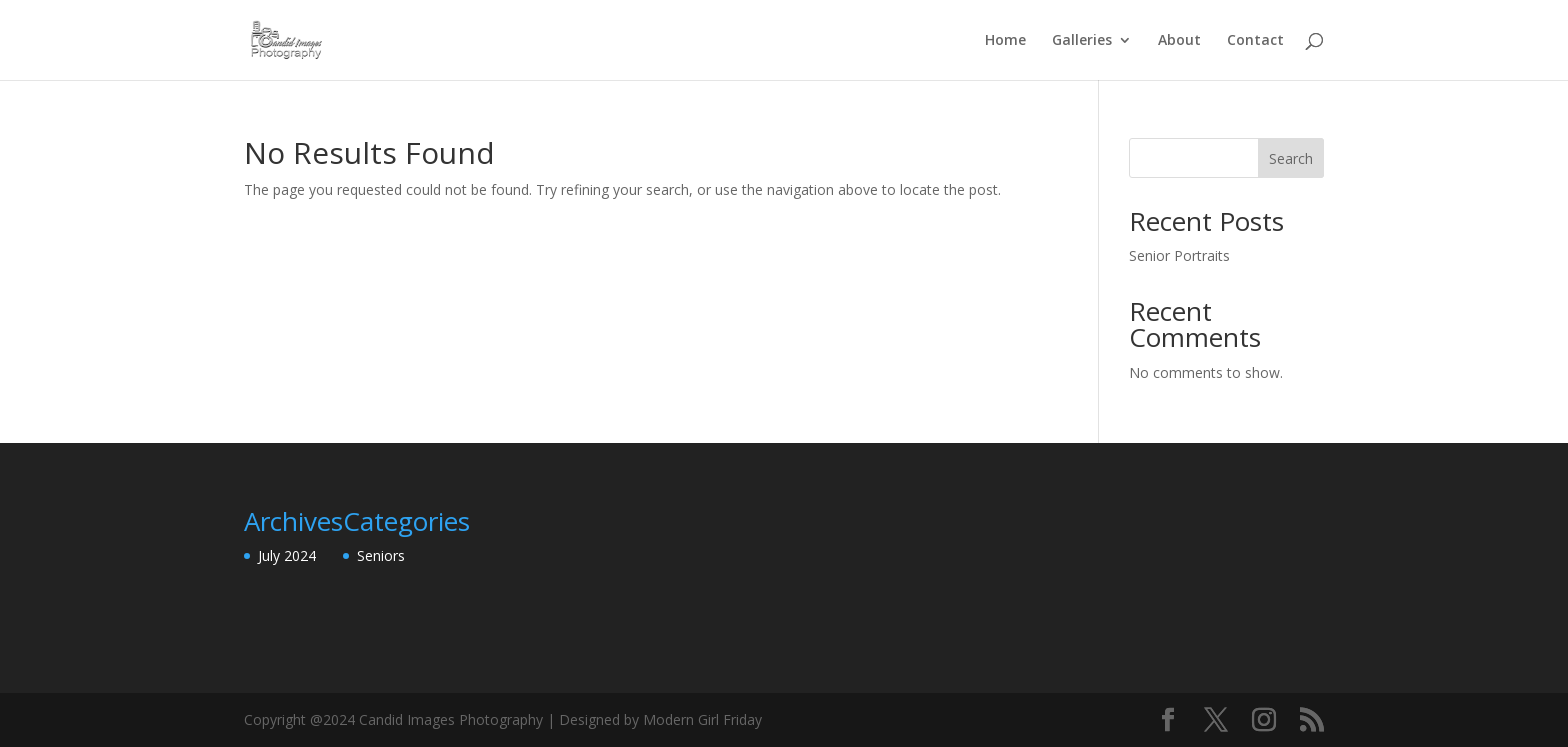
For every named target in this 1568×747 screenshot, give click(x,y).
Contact (1255, 41)
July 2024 (287, 555)
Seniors (381, 555)
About (1179, 41)
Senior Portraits (1179, 255)
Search (1291, 158)
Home (1005, 41)
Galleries (1082, 41)
